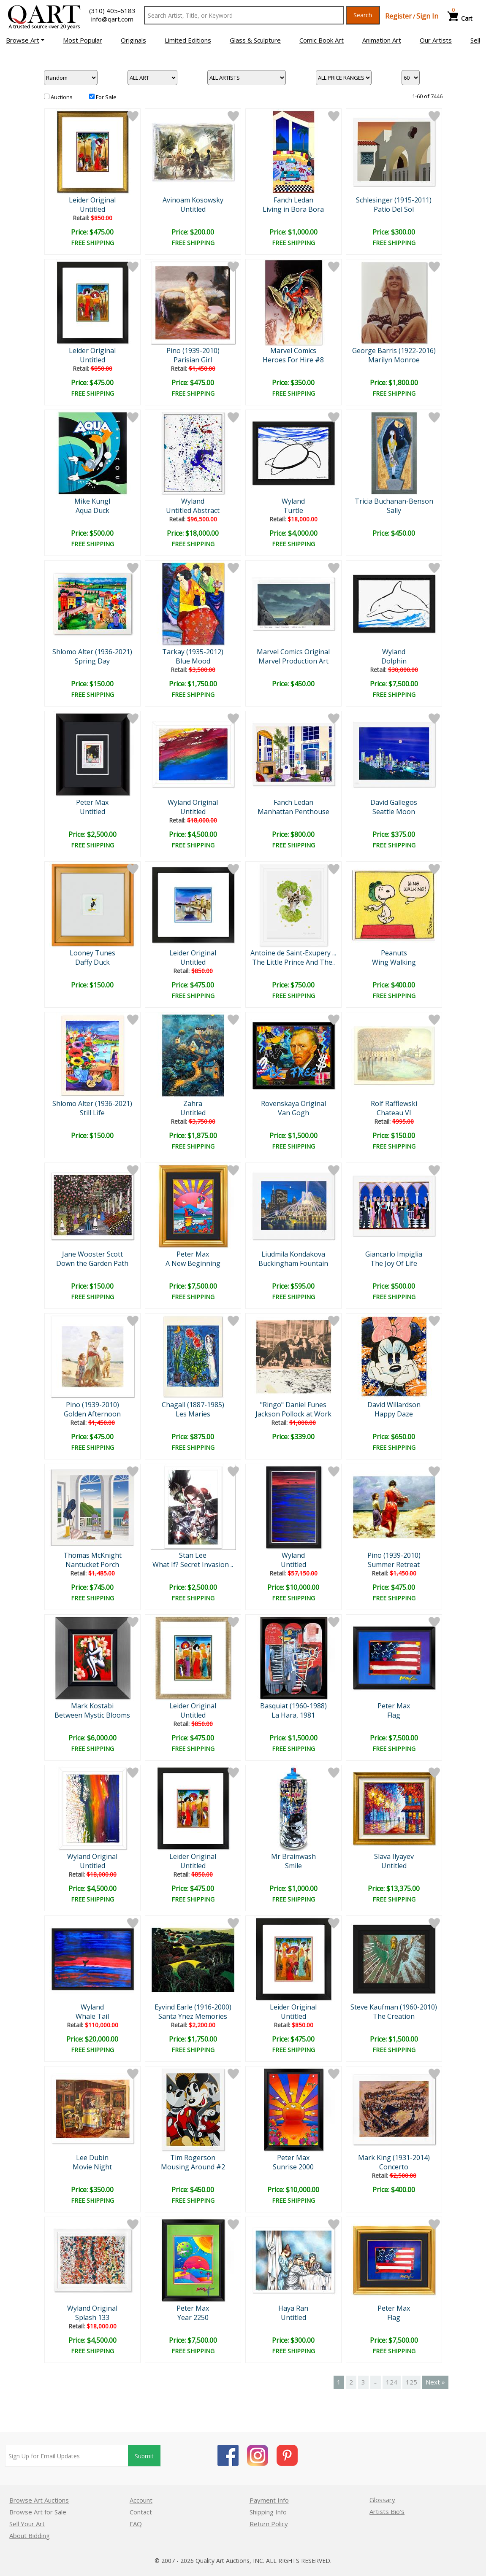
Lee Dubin (92, 2157)
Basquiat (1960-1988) (293, 1705)
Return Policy (269, 2523)
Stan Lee (192, 1555)
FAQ (136, 2523)
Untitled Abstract (193, 510)
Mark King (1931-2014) (394, 2157)
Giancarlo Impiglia (393, 1254)
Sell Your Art (27, 2523)
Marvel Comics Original (293, 651)
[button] (25, 40)
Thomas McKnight (92, 1555)
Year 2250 (193, 2317)
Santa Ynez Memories (192, 2016)
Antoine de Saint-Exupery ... (293, 953)
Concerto (393, 2166)
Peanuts (394, 953)
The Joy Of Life (393, 1263)
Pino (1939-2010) (193, 350)
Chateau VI (394, 1112)
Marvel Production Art (293, 661)
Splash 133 (92, 2317)
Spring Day (92, 661)
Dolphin (394, 661)
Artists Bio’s (387, 2511)
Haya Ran (293, 2308)
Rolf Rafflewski (394, 1103)
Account (141, 2500)
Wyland (192, 501)
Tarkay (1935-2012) (192, 651)
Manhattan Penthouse (293, 811)
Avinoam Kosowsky (193, 200)
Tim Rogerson (192, 2157)
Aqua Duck (92, 510)
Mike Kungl (92, 501)
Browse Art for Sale (37, 2512)
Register (398, 16)
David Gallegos (393, 802)
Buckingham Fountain (293, 1263)
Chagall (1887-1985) (193, 1404)
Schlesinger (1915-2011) (394, 200)
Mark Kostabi (92, 1705)
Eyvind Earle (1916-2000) (193, 2007)
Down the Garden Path (92, 1263)
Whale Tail (92, 2016)
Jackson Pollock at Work (293, 1414)
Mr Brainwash (293, 1856)
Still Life (92, 1112)
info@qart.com (112, 19)
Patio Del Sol (394, 209)
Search (362, 15)
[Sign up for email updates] (66, 2455)
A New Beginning (193, 1263)
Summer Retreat (394, 1564)
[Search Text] (244, 15)
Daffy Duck (92, 962)
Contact (141, 2512)
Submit (144, 2456)
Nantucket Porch (92, 1564)
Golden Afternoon (92, 1414)
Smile (293, 1865)
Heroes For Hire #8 (293, 359)
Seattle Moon (393, 811)
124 (391, 2382)
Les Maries (193, 1414)
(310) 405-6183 (112, 10)
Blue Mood (193, 661)
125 (411, 2382)
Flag (393, 1715)
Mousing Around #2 (193, 2166)
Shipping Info (268, 2512)
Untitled (92, 209)
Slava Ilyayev (394, 1856)
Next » (435, 2382)
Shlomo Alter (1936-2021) (92, 651)
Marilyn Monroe (394, 359)
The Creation (394, 2016)
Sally (394, 510)
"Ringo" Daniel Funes (293, 1404)
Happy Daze (394, 1414)
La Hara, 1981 (293, 1715)
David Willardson (394, 1404)
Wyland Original (193, 802)
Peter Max (92, 802)
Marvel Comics (293, 350)
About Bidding (29, 2535)
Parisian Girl (193, 359)
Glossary (382, 2499)
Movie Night (92, 2166)
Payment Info (269, 2500)
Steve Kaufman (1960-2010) (393, 2007)
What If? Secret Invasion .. (192, 1564)
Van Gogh (293, 1112)
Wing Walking (394, 962)
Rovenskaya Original (293, 1103)
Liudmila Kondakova (293, 1254)
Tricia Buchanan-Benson (394, 501)
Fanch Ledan (293, 200)
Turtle (293, 510)
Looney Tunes (92, 953)
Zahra (192, 1103)
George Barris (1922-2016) (394, 350)
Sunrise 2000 (293, 2166)
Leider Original (92, 200)
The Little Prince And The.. (293, 962)
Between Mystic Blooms (92, 1715)
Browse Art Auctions (39, 2500)
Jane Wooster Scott (92, 1254)
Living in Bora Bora (293, 209)
